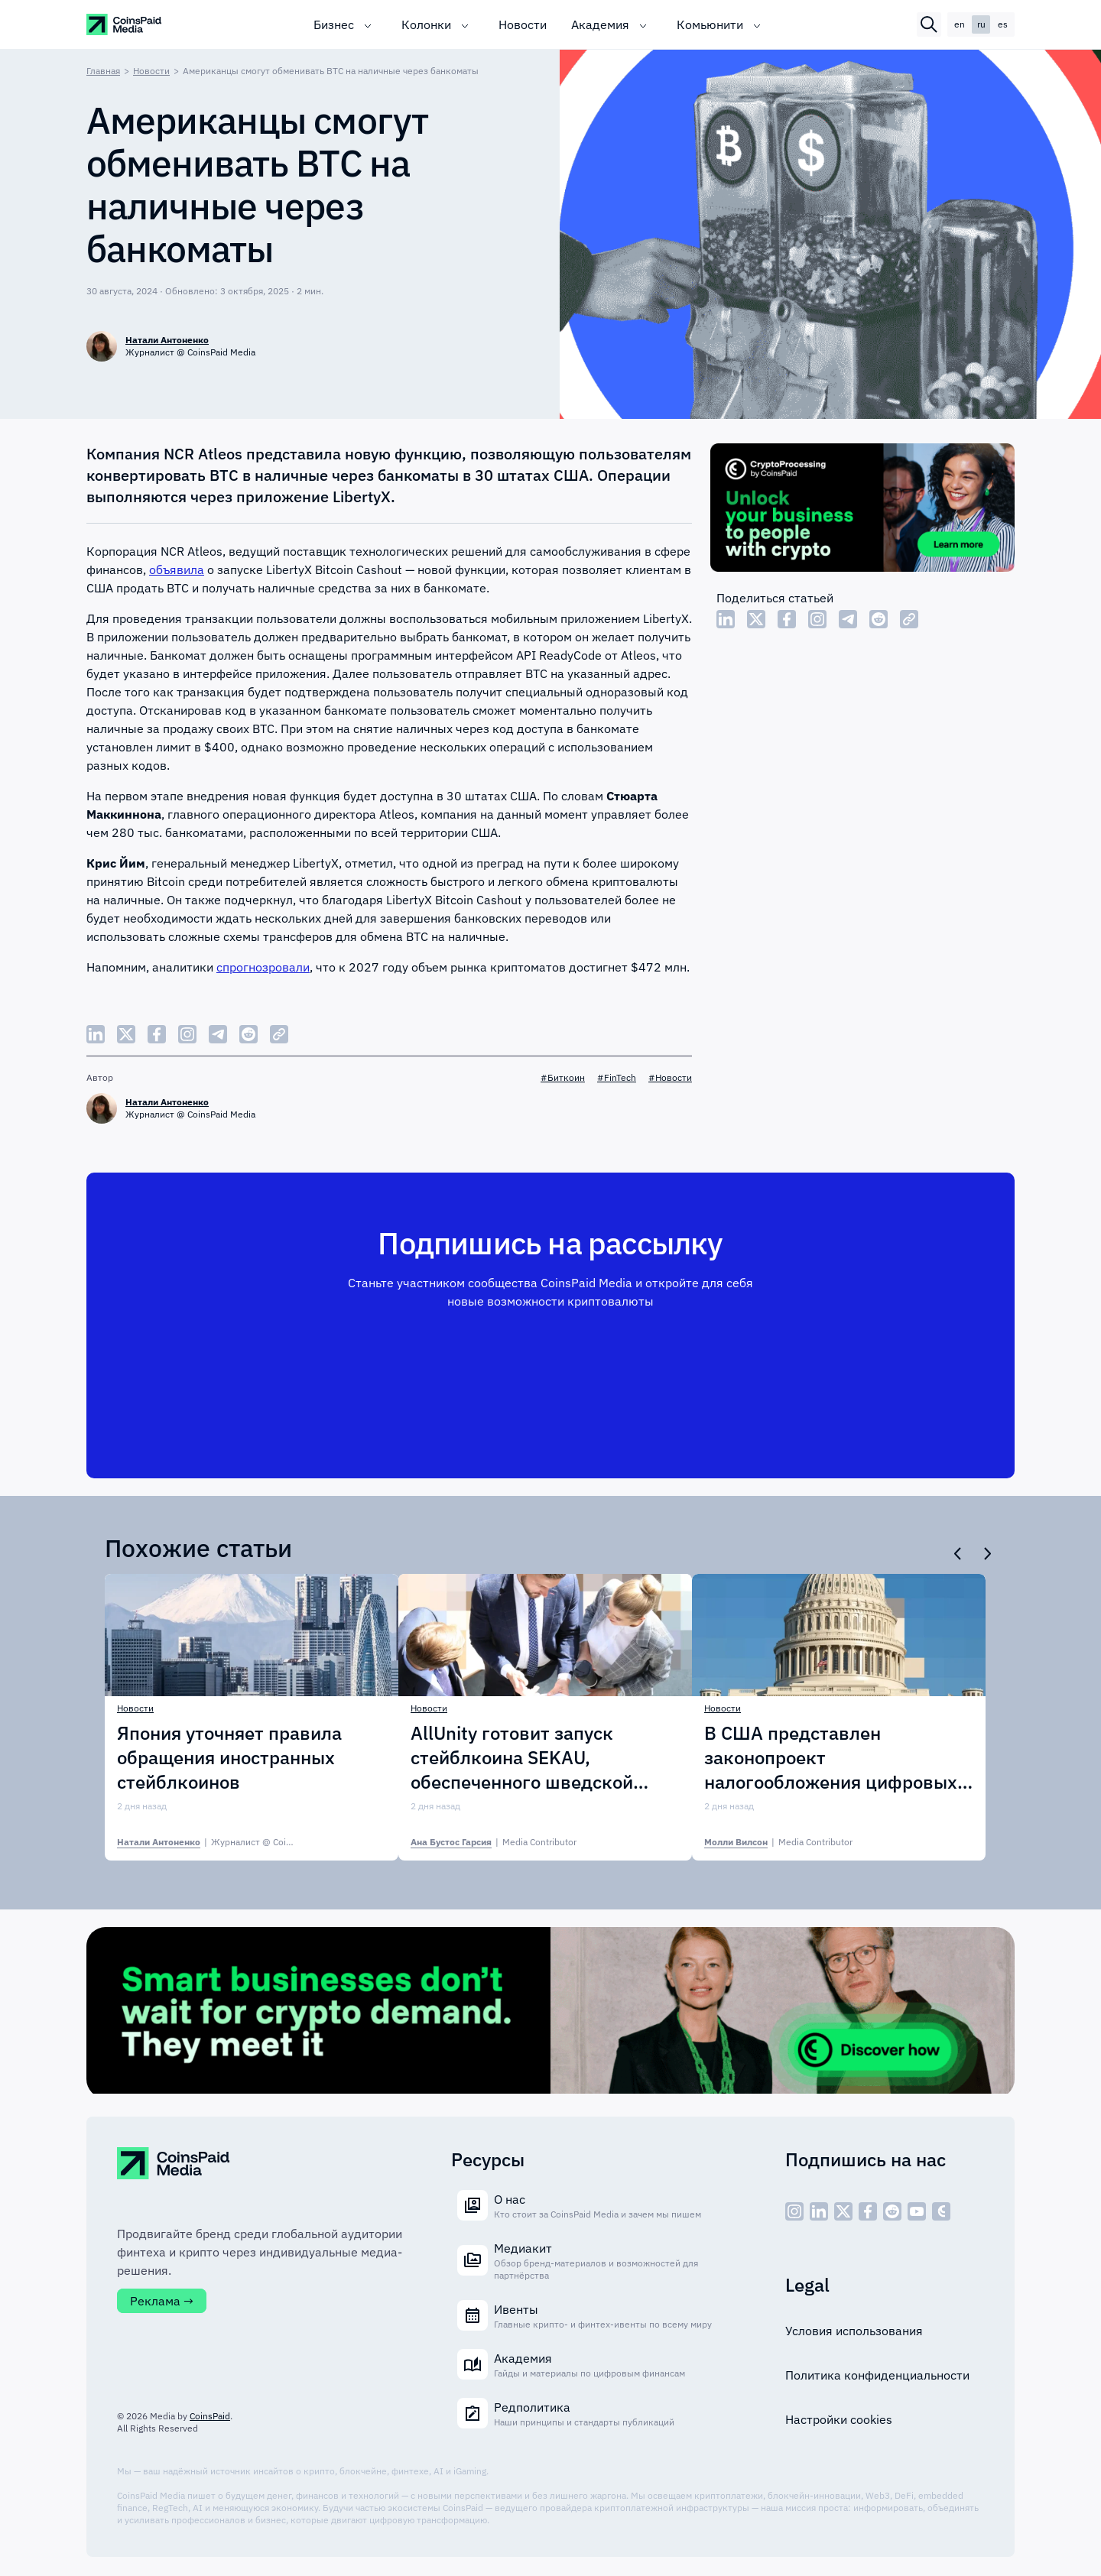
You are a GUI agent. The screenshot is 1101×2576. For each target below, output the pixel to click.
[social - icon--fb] (868, 2211)
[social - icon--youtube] (917, 2211)
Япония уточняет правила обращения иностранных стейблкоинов (229, 1757)
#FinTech (616, 1077)
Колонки (426, 24)
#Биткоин (563, 1077)
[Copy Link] (909, 619)
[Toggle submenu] (368, 24)
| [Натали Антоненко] (229, 1842)
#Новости (670, 1077)
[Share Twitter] (756, 619)
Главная (103, 70)
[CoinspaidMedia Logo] (124, 24)
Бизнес (333, 24)
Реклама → (161, 2300)
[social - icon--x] (843, 2211)
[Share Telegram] (848, 619)
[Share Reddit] (878, 619)
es (1003, 24)
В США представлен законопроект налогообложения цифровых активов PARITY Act (830, 1757)
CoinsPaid (210, 2416)
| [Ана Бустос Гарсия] (493, 1842)
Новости (523, 24)
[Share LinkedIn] (725, 619)
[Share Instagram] (817, 619)
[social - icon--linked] (819, 2211)
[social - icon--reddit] (892, 2211)
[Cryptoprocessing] (862, 509)
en (959, 24)
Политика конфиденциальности (877, 2375)
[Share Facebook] (787, 619)
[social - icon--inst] (794, 2211)
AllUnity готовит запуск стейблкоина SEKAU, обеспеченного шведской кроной (522, 1757)
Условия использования (854, 2330)
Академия (600, 24)
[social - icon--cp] (941, 2211)
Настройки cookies (838, 2419)
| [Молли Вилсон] (778, 1842)
